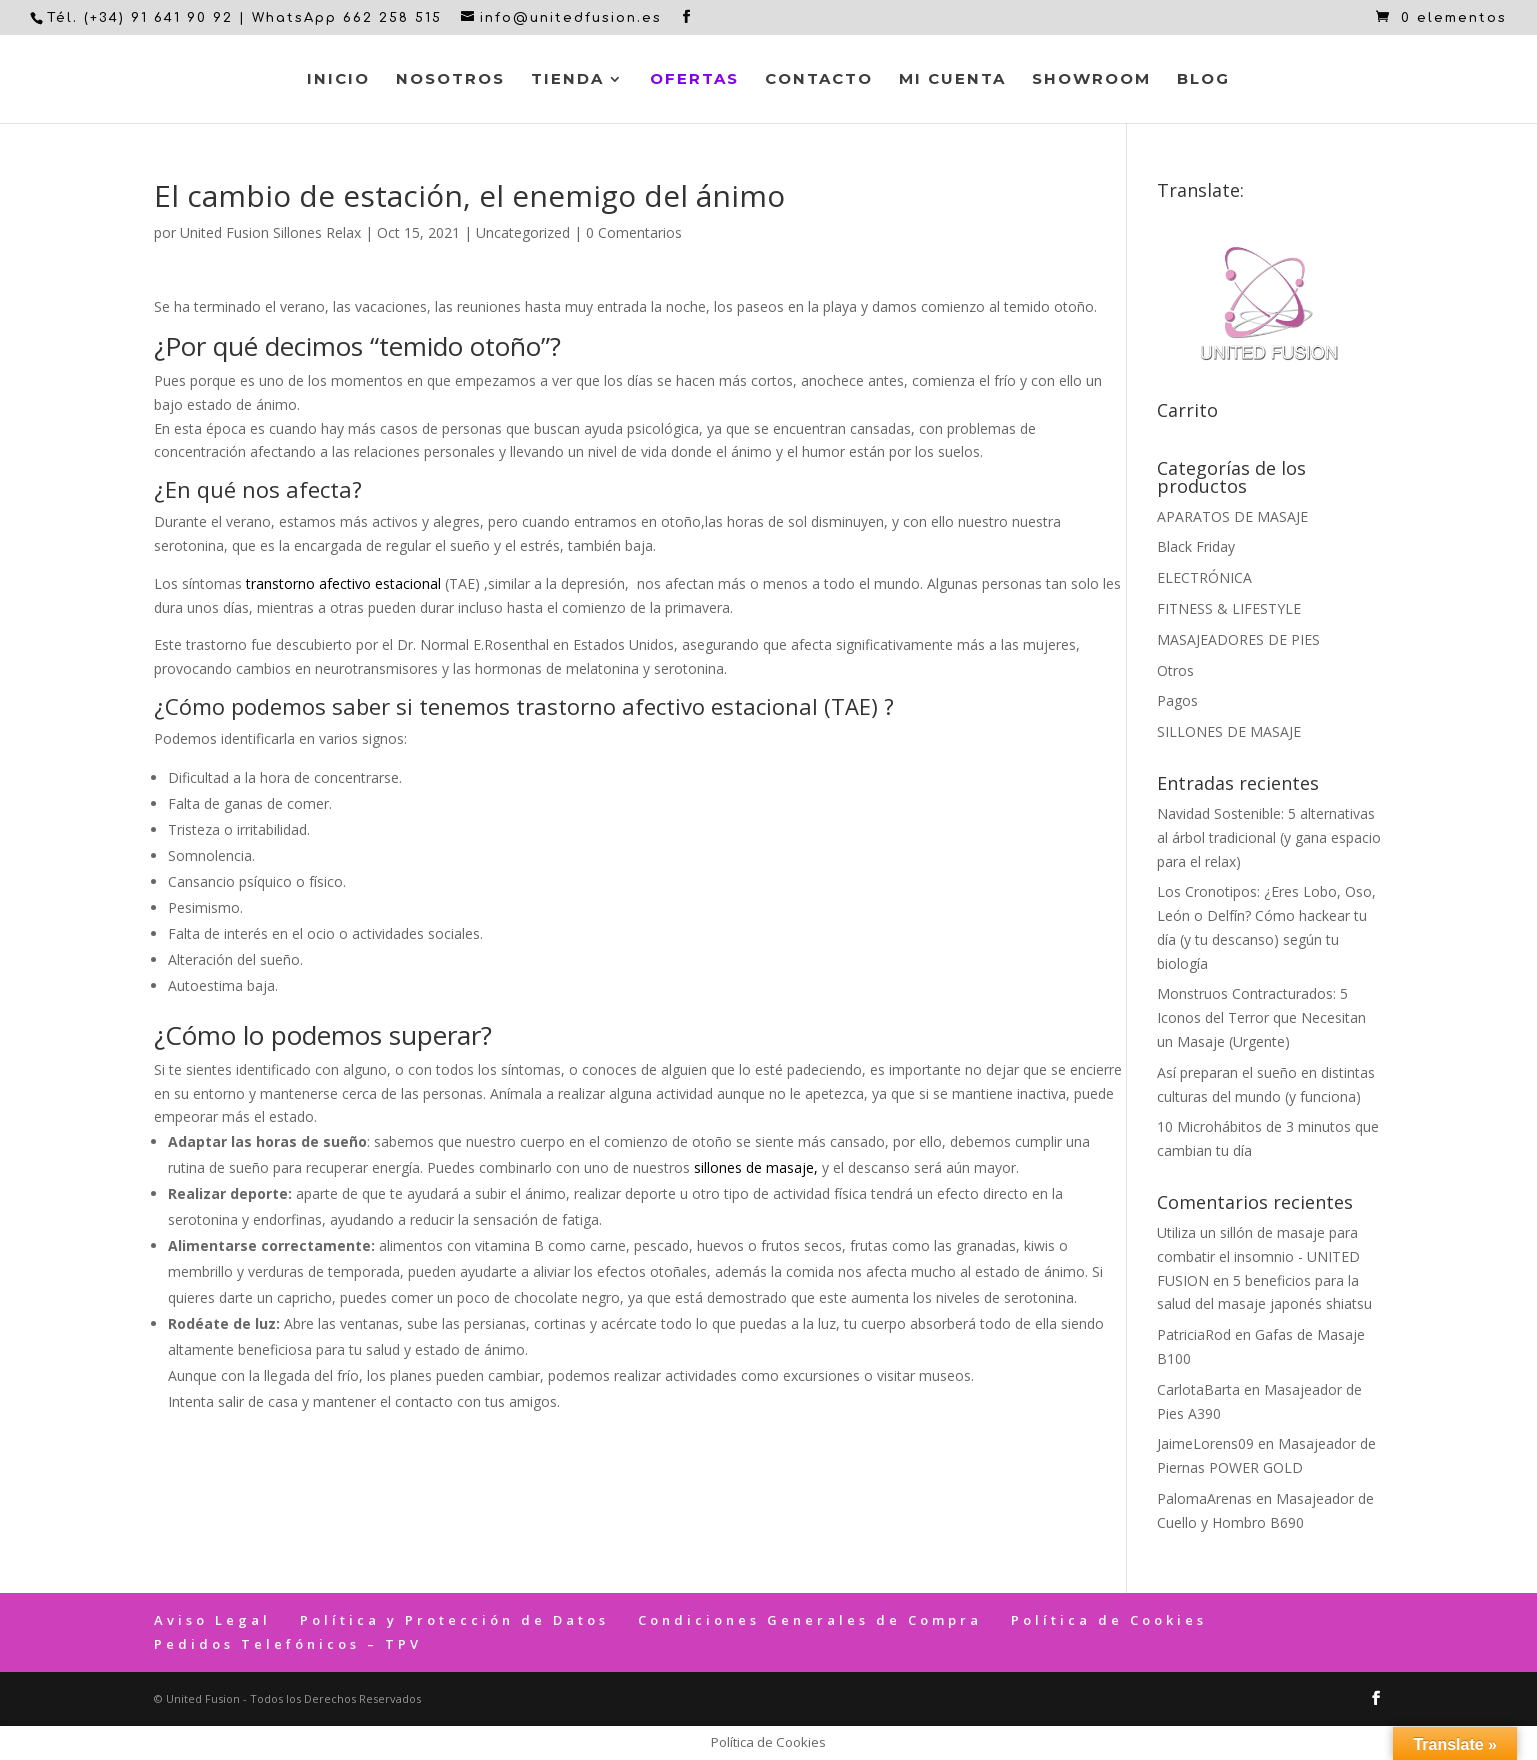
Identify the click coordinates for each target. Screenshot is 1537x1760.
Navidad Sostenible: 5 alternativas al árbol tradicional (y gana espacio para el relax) (1269, 837)
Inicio (338, 80)
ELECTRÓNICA (1204, 577)
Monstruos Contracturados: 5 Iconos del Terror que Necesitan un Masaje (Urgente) (1261, 1017)
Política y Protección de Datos (454, 1620)
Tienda (567, 80)
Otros (1175, 670)
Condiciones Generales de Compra (810, 1620)
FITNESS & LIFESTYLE (1229, 608)
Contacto (819, 80)
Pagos (1177, 700)
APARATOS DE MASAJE (1232, 516)
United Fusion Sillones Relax (270, 232)
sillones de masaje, (756, 1167)
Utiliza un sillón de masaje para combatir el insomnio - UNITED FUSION (1258, 1256)
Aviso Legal (212, 1620)
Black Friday (1196, 546)
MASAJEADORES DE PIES (1238, 639)
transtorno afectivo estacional (343, 583)
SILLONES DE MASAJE (1229, 731)
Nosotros (450, 80)
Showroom (1091, 80)
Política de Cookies (1109, 1620)
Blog (1203, 80)
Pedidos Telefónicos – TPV (288, 1644)
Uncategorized (523, 232)
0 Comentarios (634, 232)
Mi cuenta (952, 80)
